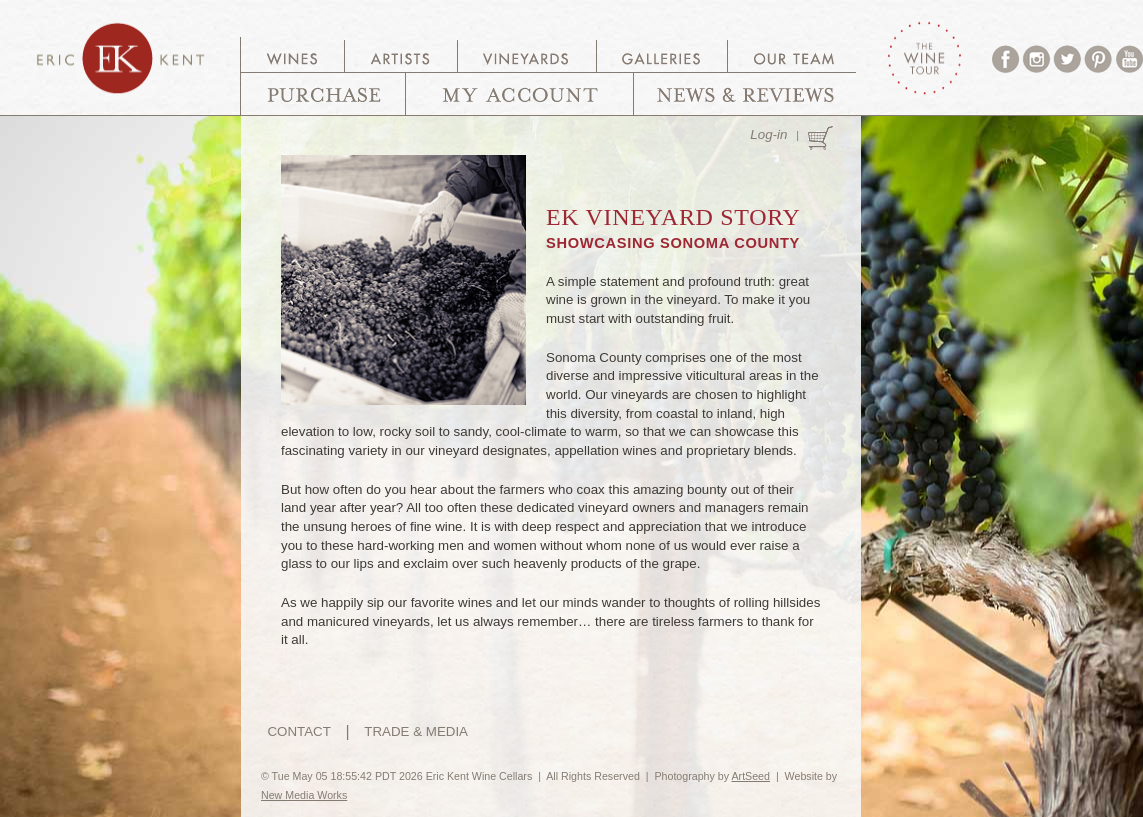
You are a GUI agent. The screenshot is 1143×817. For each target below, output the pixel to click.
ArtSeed (750, 776)
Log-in (768, 134)
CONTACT (298, 731)
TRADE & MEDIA (416, 731)
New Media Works (304, 795)
